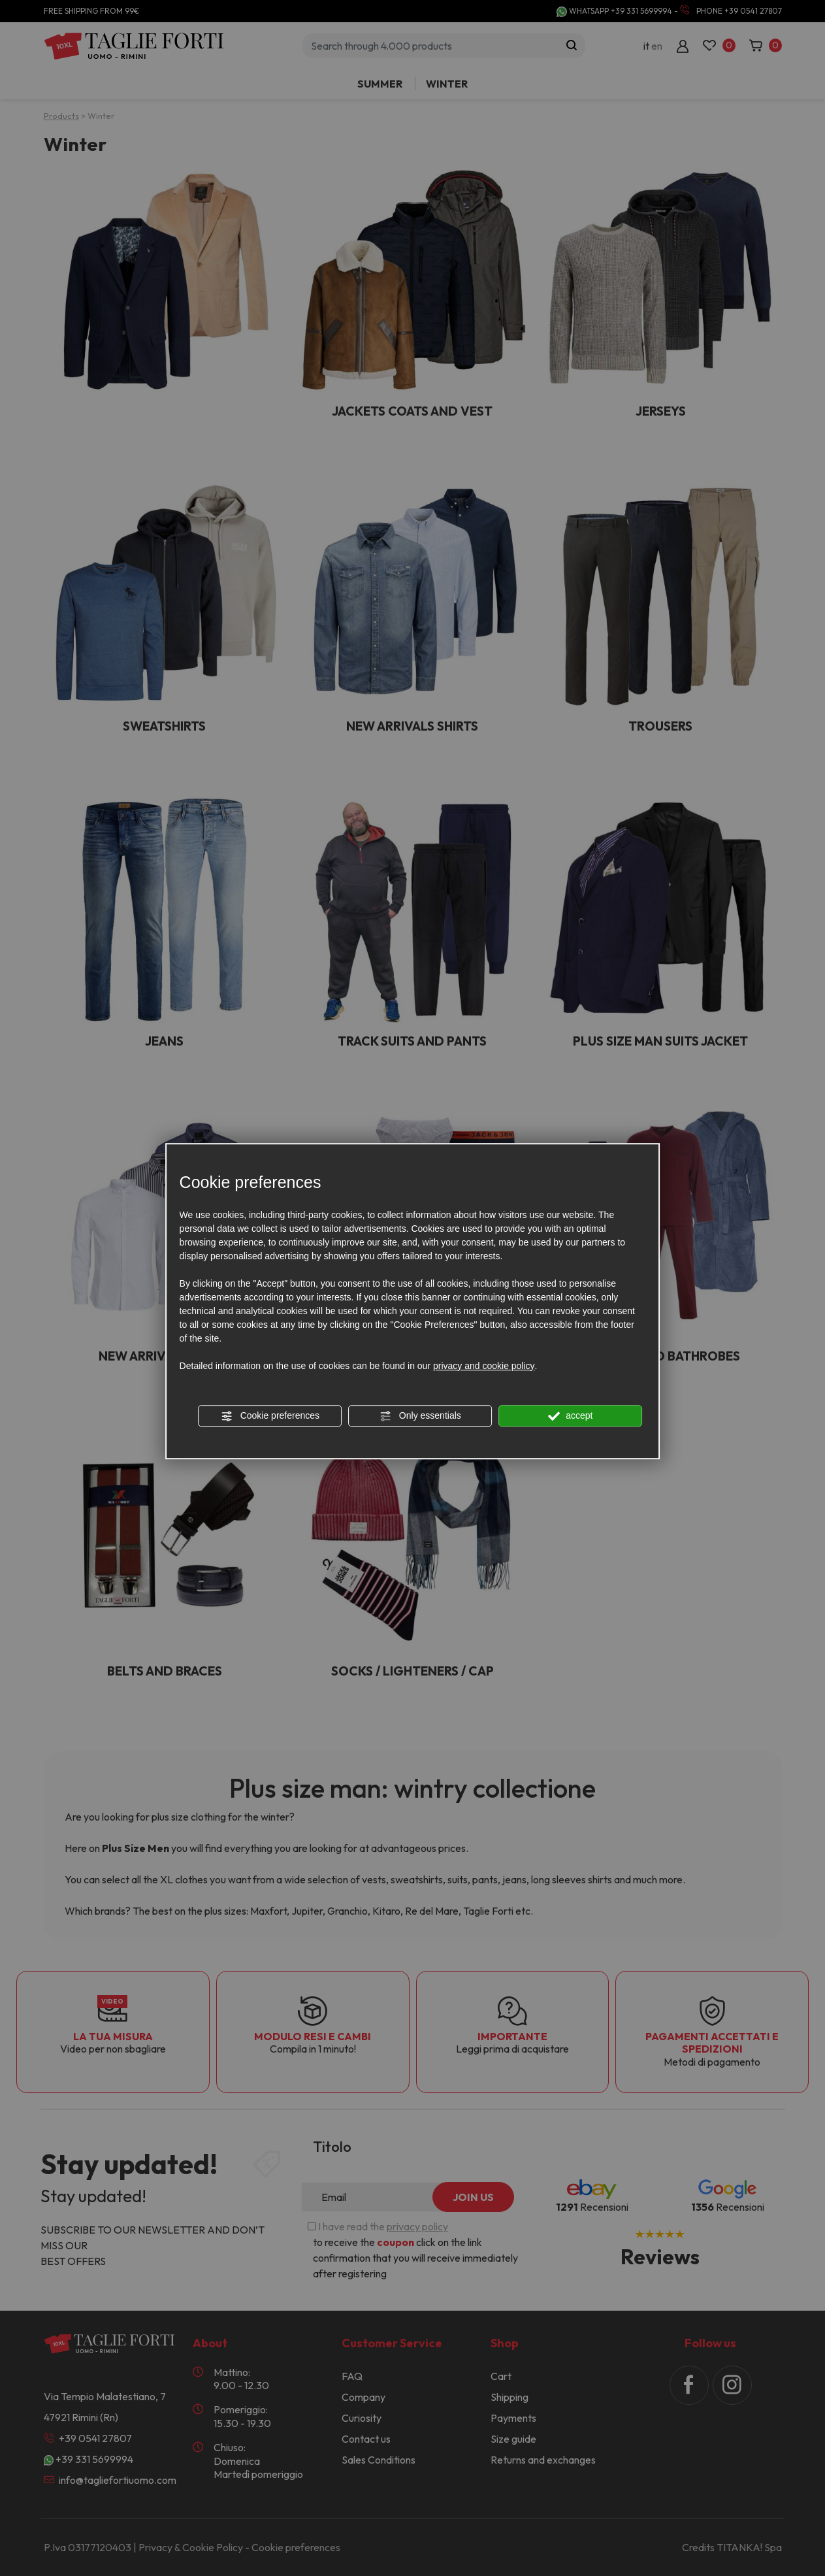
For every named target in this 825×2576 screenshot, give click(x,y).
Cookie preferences (270, 1416)
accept (570, 1416)
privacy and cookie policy (484, 1366)
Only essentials (420, 1416)
